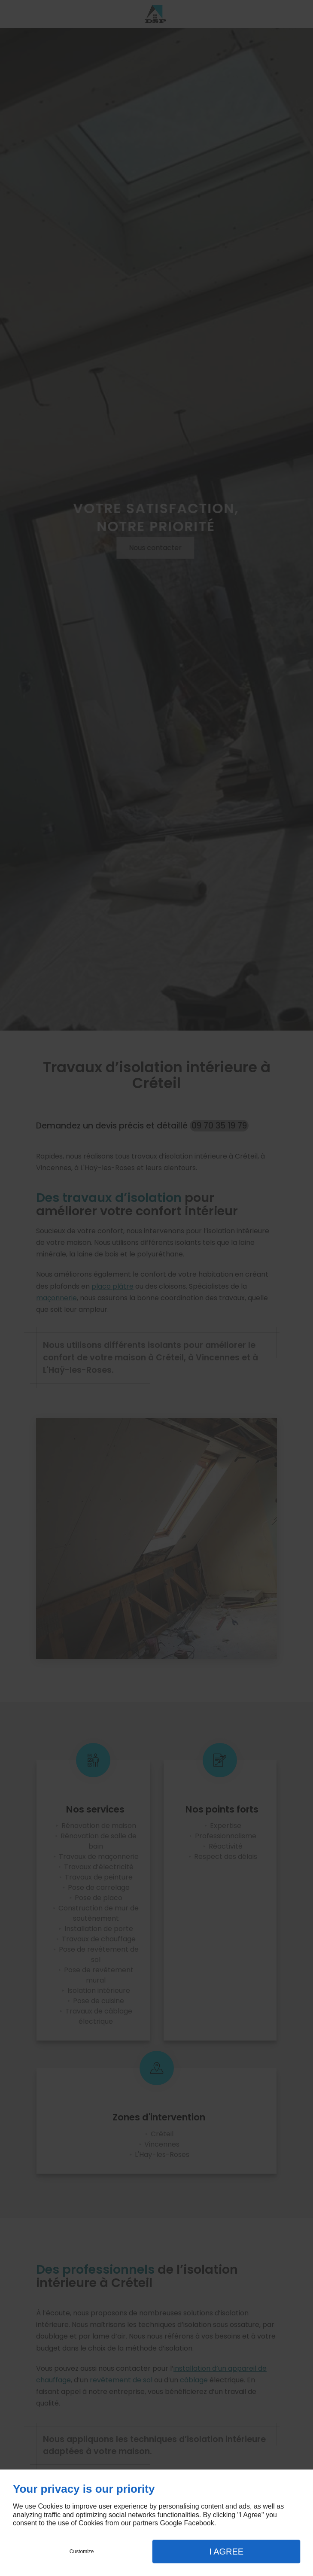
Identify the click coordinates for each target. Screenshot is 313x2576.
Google (171, 2523)
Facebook (199, 2523)
